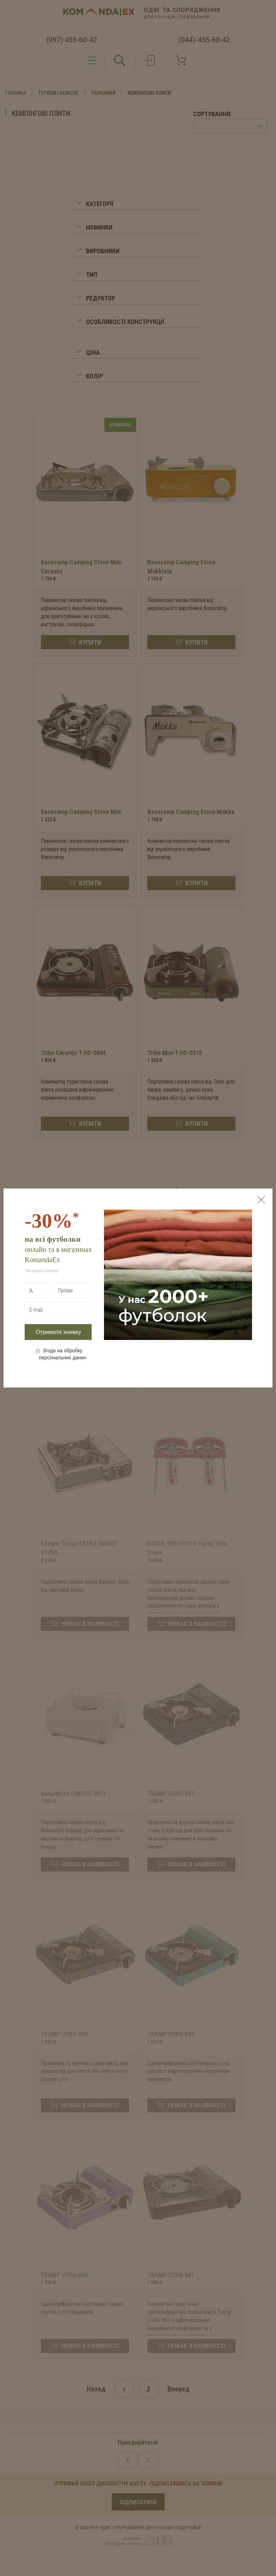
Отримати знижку (58, 1332)
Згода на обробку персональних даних (61, 1354)
